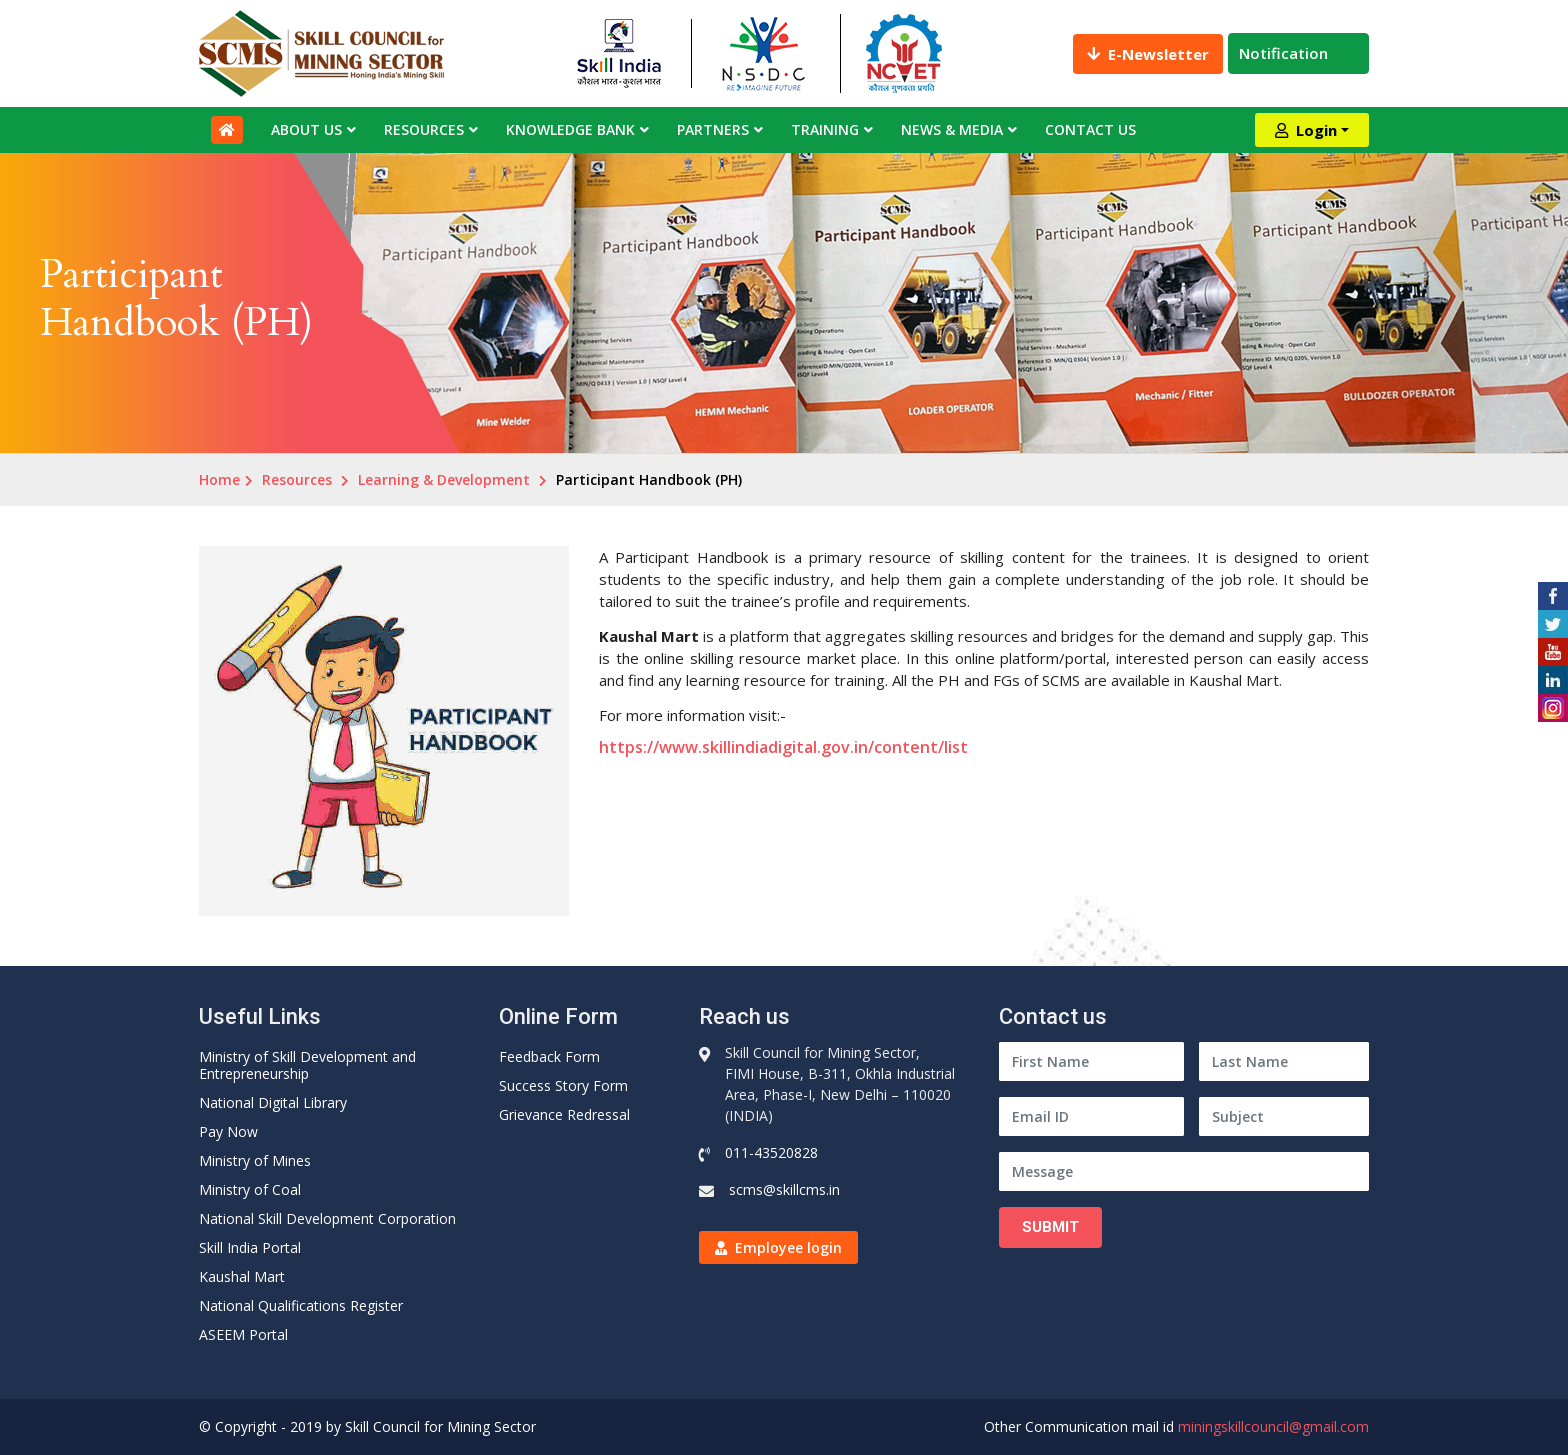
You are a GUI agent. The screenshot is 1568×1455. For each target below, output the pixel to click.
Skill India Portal (250, 1247)
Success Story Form (563, 1085)
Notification (1298, 53)
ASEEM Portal (243, 1334)
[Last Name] (1284, 1061)
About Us (306, 129)
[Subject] (1284, 1116)
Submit (1050, 1227)
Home (219, 479)
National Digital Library (273, 1102)
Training (825, 129)
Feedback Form (549, 1056)
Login (1306, 130)
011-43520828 (771, 1152)
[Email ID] (1091, 1116)
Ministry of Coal (250, 1189)
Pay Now (228, 1131)
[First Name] (1091, 1061)
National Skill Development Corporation (327, 1218)
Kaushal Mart (242, 1276)
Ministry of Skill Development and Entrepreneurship (307, 1065)
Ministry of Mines (255, 1160)
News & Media (952, 129)
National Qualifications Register (301, 1305)
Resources (424, 129)
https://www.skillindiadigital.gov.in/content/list (783, 747)
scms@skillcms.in (784, 1189)
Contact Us (1090, 129)
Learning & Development (444, 479)
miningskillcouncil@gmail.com (1273, 1426)
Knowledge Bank (570, 129)
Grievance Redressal (564, 1114)
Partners (713, 129)
